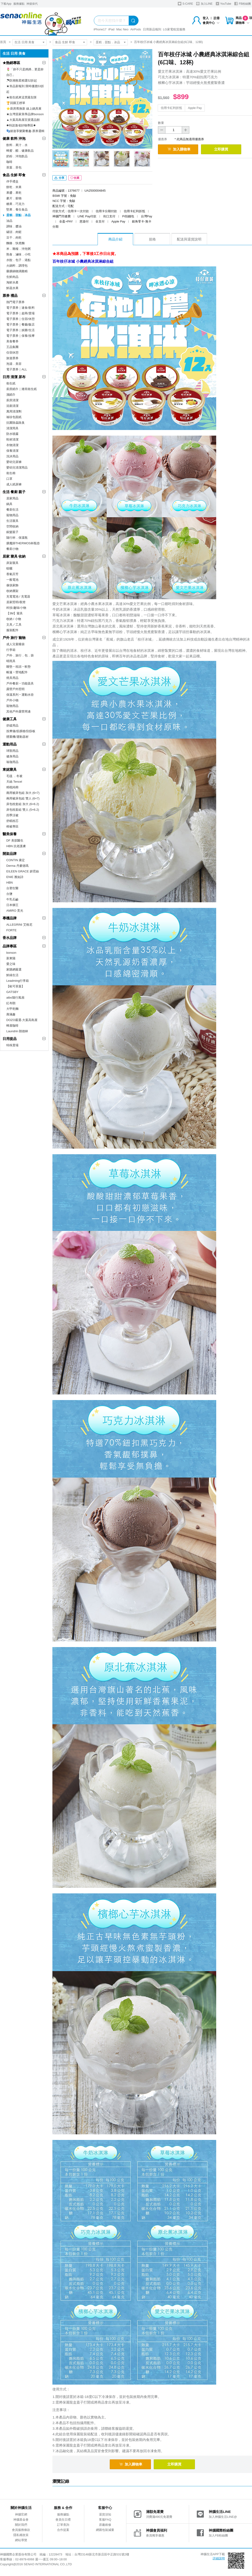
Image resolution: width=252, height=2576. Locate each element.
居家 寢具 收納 (14, 556)
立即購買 (221, 149)
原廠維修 (105, 2524)
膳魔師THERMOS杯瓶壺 (23, 543)
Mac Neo (122, 29)
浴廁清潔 (12, 406)
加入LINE (204, 3)
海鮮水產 (12, 282)
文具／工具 (14, 624)
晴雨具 (10, 661)
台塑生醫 (12, 888)
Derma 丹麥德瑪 (17, 865)
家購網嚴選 (14, 969)
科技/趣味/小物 (16, 607)
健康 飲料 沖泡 (14, 138)
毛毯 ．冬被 (14, 776)
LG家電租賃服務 (174, 29)
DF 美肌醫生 (14, 840)
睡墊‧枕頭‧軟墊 (18, 666)
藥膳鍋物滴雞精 (17, 271)
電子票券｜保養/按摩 (20, 335)
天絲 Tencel (14, 781)
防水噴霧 (12, 434)
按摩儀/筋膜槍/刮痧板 (20, 731)
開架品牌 (10, 854)
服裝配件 (12, 630)
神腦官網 (21, 2514)
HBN (9, 882)
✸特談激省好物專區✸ (21, 125)
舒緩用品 (12, 725)
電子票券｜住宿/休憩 (20, 319)
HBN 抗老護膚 (16, 846)
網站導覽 (21, 2540)
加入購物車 (179, 149)
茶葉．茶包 (14, 167)
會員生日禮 (63, 2519)
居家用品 (12, 498)
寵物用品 (12, 515)
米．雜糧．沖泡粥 (18, 249)
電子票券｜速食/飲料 (20, 307)
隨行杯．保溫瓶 (17, 537)
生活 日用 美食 (24, 42)
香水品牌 (10, 938)
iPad (111, 29)
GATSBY (12, 992)
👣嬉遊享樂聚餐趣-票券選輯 (25, 131)
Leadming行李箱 (17, 980)
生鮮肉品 (12, 277)
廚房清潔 (12, 400)
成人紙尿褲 (14, 484)
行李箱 (10, 650)
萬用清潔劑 (14, 411)
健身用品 (12, 756)
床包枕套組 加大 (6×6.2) (22, 804)
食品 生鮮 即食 (65, 42)
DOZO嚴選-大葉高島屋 (21, 1020)
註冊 (217, 18)
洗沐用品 (12, 456)
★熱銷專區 (11, 63)
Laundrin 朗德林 (17, 1031)
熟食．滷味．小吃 (18, 254)
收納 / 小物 (13, 619)
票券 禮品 (10, 295)
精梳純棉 (12, 787)
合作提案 (63, 2530)
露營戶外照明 (15, 689)
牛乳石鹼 (12, 899)
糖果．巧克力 (15, 204)
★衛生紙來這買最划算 (21, 97)
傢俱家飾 (12, 585)
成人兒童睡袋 (15, 644)
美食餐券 (12, 341)
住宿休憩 (12, 352)
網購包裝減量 (105, 2530)
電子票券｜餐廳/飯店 (20, 324)
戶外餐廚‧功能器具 (20, 683)
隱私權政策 (21, 2535)
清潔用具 (12, 428)
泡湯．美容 (14, 363)
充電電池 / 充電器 (18, 596)
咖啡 (9, 162)
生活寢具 (12, 521)
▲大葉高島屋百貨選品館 (23, 120)
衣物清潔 (12, 445)
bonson (11, 952)
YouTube (223, 3)
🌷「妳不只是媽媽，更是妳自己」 (25, 72)
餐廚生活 (12, 509)
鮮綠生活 (12, 975)
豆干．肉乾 (14, 237)
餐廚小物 (12, 549)
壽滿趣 (10, 1014)
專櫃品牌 (10, 918)
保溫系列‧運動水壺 (20, 694)
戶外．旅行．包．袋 (20, 655)
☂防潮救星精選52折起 (21, 80)
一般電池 (12, 579)
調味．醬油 (14, 226)
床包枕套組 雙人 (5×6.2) (22, 809)
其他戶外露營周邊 (18, 711)
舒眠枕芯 (12, 821)
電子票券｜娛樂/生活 (20, 330)
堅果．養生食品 (17, 209)
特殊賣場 (12, 1045)
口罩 (9, 478)
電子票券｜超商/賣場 (20, 313)
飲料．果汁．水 (17, 145)
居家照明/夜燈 (16, 602)
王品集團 (12, 347)
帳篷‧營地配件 (17, 672)
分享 (59, 177)
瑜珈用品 (12, 762)
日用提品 (10, 1039)
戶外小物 (12, 700)
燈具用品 (12, 678)
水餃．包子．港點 (18, 260)
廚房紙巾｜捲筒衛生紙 (21, 389)
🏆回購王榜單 (15, 103)
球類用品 (12, 750)
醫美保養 (10, 834)
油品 (9, 220)
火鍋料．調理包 (17, 265)
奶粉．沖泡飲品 (17, 156)
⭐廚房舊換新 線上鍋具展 (23, 108)
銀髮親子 (12, 532)
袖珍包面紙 (14, 417)
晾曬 (9, 568)
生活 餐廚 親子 (14, 492)
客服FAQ (105, 2519)
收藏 (74, 177)
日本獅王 (12, 905)
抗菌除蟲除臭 (15, 422)
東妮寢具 (10, 769)
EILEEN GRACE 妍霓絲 (22, 871)
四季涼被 (12, 815)
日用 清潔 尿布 (14, 377)
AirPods (135, 29)
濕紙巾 (10, 394)
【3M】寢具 (14, 613)
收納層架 (12, 591)
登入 (206, 18)
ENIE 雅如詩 (14, 877)
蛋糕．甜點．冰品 (108, 42)
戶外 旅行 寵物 (14, 638)
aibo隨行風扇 (15, 997)
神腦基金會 (21, 2519)
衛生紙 (10, 383)
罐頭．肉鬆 (14, 232)
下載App (6, 3)
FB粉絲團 (242, 3)
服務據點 (19, 3)
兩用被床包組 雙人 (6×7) (23, 798)
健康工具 (10, 719)
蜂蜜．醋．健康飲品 (20, 150)
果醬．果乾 (14, 192)
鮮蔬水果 (12, 288)
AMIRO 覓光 (14, 910)
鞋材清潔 (12, 439)
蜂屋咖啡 (12, 1025)
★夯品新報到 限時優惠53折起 (25, 88)
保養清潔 (12, 450)
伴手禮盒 (12, 181)
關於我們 (21, 2524)
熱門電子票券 (15, 302)
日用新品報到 (152, 29)
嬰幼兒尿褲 (14, 462)
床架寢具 (12, 563)
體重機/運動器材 (17, 736)
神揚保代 (32, 3)
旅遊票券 (12, 358)
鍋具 (9, 504)
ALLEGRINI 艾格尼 (19, 924)
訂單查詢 (63, 2524)
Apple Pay (195, 108)
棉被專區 (12, 826)
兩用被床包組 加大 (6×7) (23, 793)
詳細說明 (219, 2558)
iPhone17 (100, 29)
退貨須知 (105, 2514)
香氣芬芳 (12, 574)
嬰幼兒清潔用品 (17, 467)
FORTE (11, 930)
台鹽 (9, 894)
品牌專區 (10, 946)
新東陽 (10, 958)
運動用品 (10, 744)
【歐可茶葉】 (15, 986)
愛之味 (10, 964)
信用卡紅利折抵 (171, 108)
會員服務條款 (21, 2530)
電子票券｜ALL (16, 369)
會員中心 (211, 23)
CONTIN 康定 (15, 860)
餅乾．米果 (14, 187)
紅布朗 (10, 1003)
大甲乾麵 (12, 1008)
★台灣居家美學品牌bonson (25, 114)
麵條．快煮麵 (15, 243)
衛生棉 (10, 473)
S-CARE (185, 3)
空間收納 (12, 526)
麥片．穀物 (14, 198)
